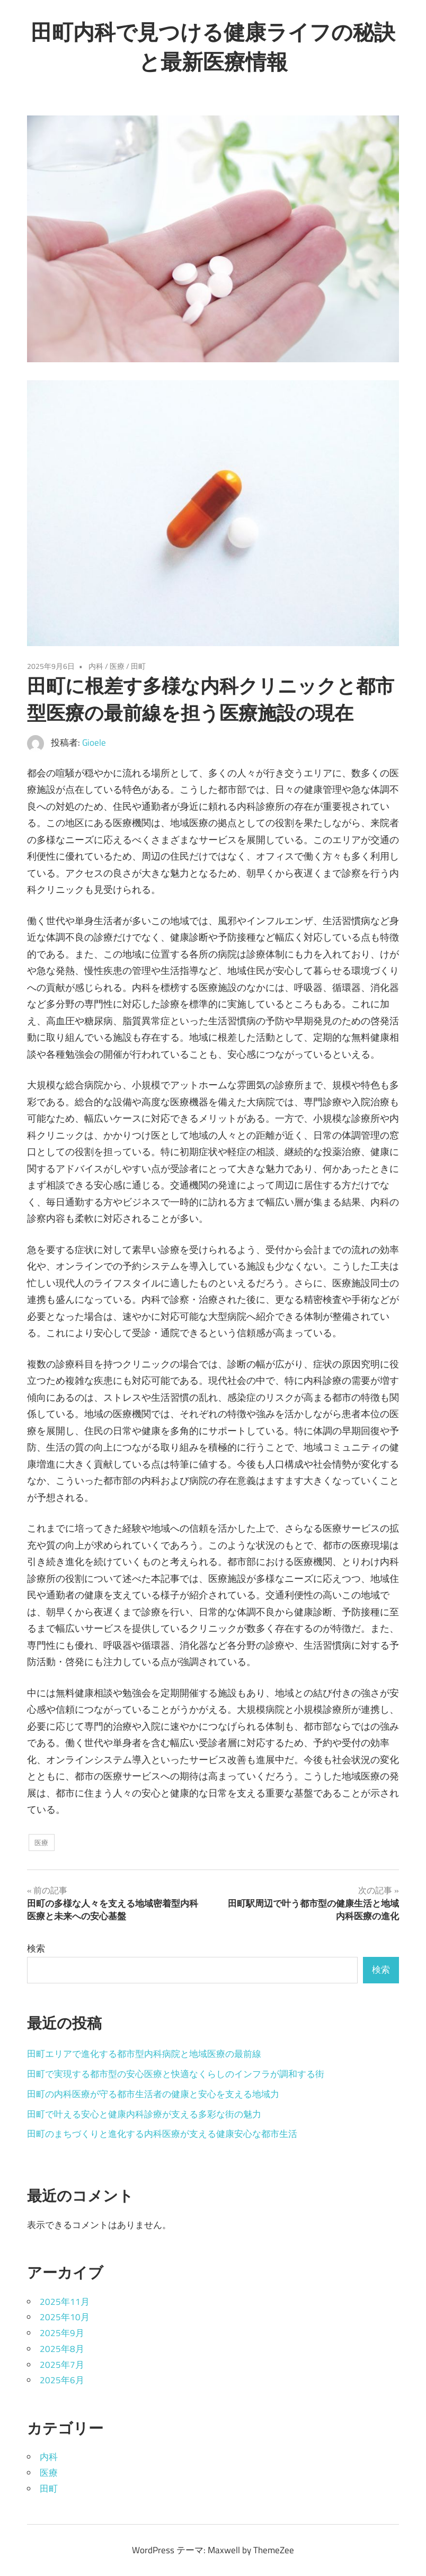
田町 (138, 666)
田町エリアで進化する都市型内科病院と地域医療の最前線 (144, 2054)
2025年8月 (62, 2349)
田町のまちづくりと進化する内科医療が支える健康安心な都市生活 (162, 2134)
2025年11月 (65, 2302)
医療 (117, 666)
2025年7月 (62, 2365)
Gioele (94, 742)
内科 (95, 666)
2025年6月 (62, 2380)
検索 (36, 1948)
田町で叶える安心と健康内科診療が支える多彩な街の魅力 (144, 2114)
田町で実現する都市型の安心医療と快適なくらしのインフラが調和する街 (175, 2074)
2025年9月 (62, 2333)
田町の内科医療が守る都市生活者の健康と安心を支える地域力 (153, 2094)
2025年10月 (65, 2317)
